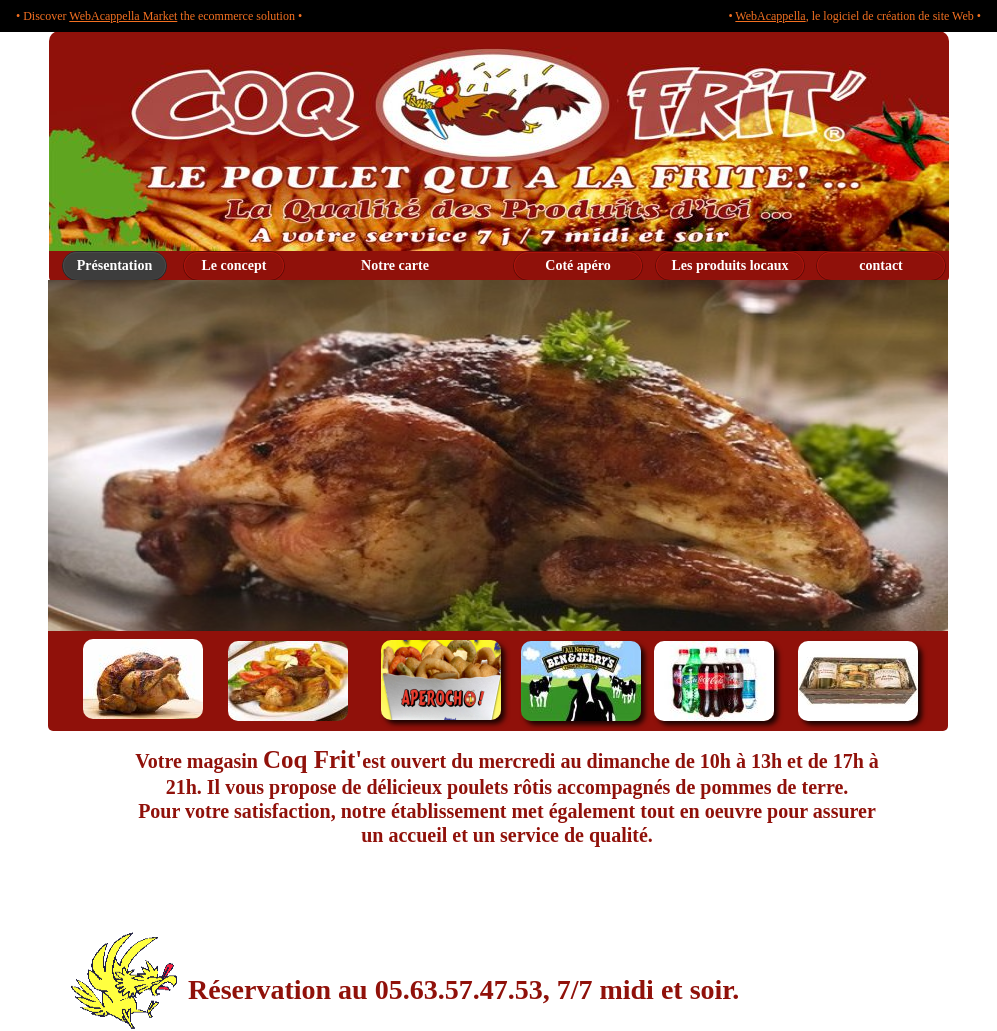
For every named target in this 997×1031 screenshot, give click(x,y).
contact (881, 265)
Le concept (234, 265)
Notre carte (395, 265)
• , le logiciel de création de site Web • (854, 16)
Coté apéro (577, 265)
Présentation (114, 265)
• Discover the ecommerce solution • (159, 16)
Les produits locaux (729, 265)
